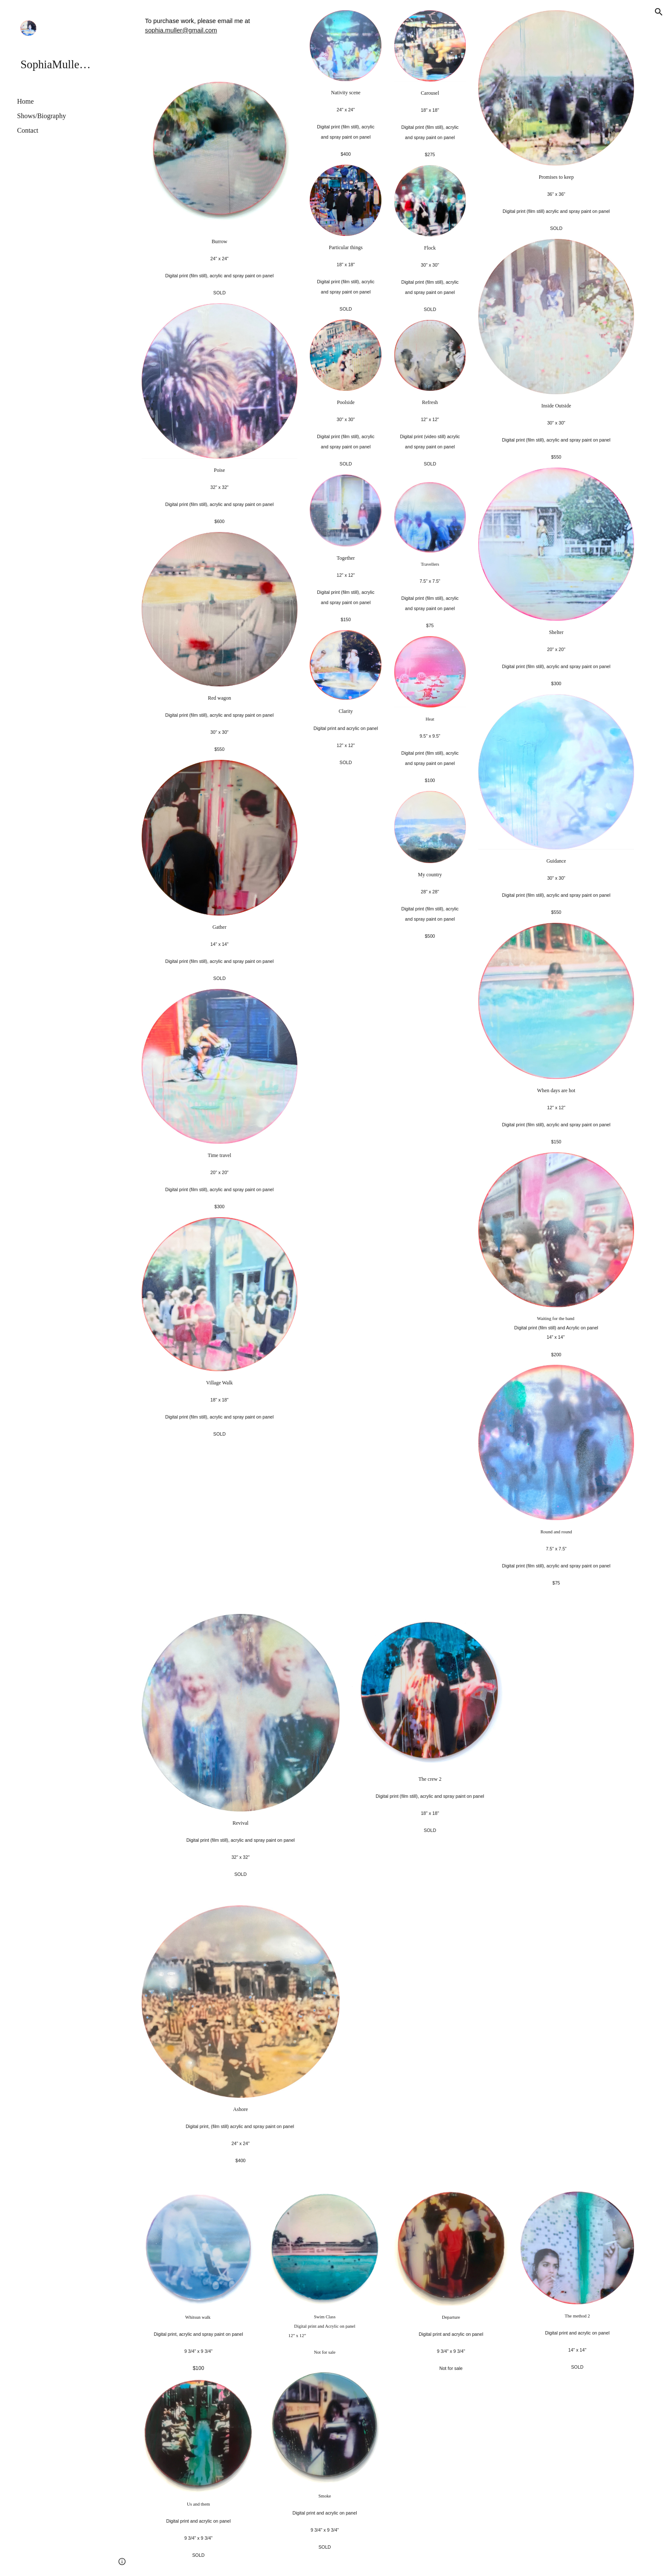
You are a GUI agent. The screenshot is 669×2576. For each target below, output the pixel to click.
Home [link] (25, 101)
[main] (219, 41)
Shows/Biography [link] (41, 115)
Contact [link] (27, 130)
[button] (659, 12)
